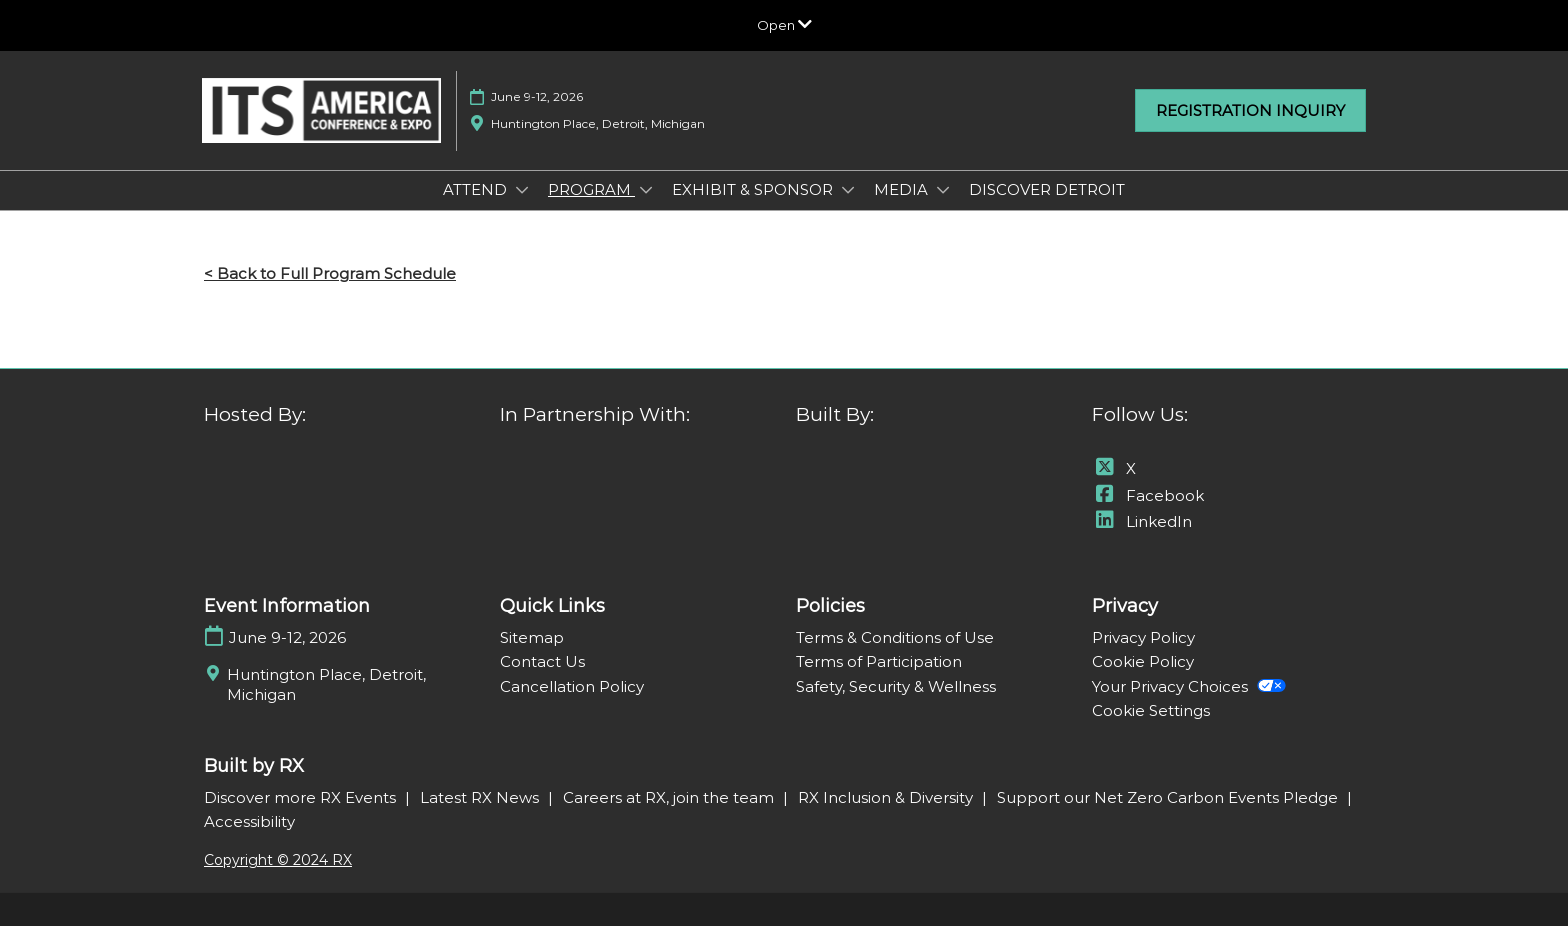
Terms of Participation (879, 661)
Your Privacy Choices (1189, 686)
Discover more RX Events (302, 797)
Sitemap (532, 637)
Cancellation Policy (572, 686)
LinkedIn (1142, 521)
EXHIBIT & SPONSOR (754, 189)
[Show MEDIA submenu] (943, 190)
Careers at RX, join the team (670, 797)
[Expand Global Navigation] (784, 25)
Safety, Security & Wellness (896, 686)
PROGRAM (591, 189)
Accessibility (249, 821)
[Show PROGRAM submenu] (646, 190)
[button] (1250, 111)
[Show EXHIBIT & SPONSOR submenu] (848, 190)
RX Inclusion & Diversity (887, 797)
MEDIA (903, 189)
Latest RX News (481, 797)
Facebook (1148, 495)
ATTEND (477, 189)
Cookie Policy (1143, 661)
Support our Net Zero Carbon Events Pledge (1169, 797)
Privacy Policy (1143, 637)
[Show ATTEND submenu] (522, 190)
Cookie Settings (1151, 710)
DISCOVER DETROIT (1047, 189)
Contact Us (542, 661)
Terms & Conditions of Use (895, 637)
